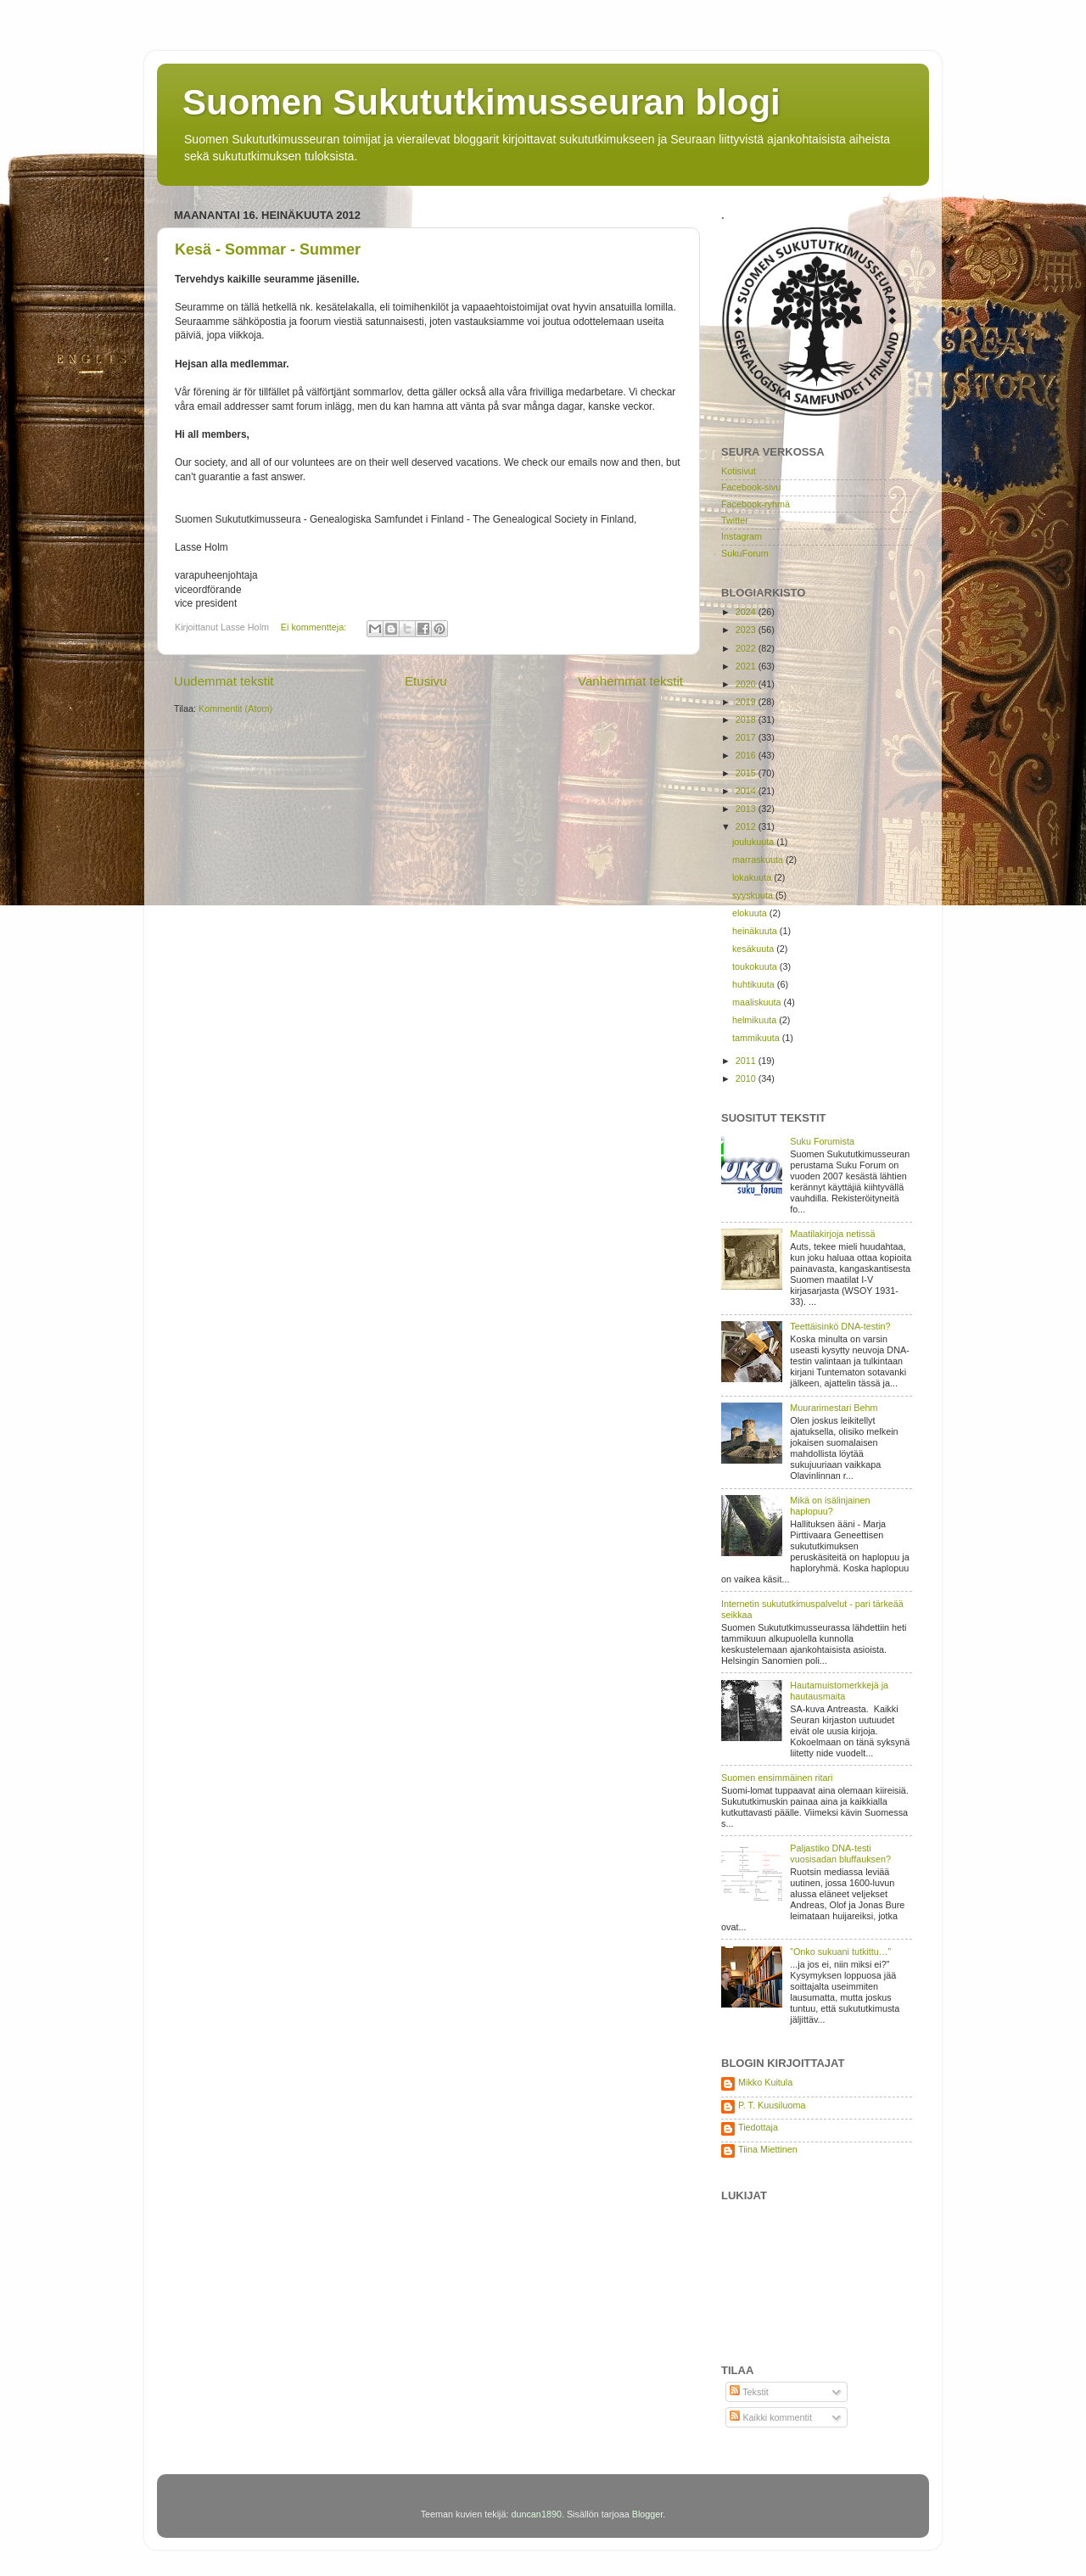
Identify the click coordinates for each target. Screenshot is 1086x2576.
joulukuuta (754, 842)
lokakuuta (753, 877)
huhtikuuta (754, 984)
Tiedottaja (758, 2127)
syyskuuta (753, 895)
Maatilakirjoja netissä (832, 1234)
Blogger (647, 2514)
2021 (747, 666)
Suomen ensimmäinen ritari (776, 1777)
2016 (747, 755)
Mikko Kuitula (765, 2082)
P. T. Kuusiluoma (771, 2105)
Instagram (741, 536)
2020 (747, 684)
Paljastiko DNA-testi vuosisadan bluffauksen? (840, 1853)
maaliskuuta (758, 1002)
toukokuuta (756, 966)
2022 (747, 648)
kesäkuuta (754, 949)
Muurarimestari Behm (833, 1408)
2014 (747, 791)
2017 (747, 737)
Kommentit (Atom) (235, 708)
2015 (747, 773)
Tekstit (749, 2392)
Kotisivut (738, 471)
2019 (747, 702)
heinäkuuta (756, 931)
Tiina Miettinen (768, 2149)
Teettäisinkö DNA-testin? (840, 1326)
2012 (747, 826)
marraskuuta (759, 859)
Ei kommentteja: (315, 627)
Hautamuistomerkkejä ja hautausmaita (839, 1690)
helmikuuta (755, 1020)
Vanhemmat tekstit (630, 681)
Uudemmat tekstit (224, 681)
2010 (747, 1078)
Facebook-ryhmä (755, 504)
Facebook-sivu (751, 487)
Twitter (734, 520)
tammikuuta (757, 1038)
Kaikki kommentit (771, 2417)
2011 (747, 1061)
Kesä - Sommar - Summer (268, 249)
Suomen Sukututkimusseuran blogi (481, 102)
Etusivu (426, 681)
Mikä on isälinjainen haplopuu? (830, 1505)
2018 (747, 719)
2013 (747, 809)
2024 (747, 612)
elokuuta (751, 913)
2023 (747, 629)
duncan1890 (536, 2514)
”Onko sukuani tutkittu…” (840, 1951)
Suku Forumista (822, 1141)
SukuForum (745, 553)
